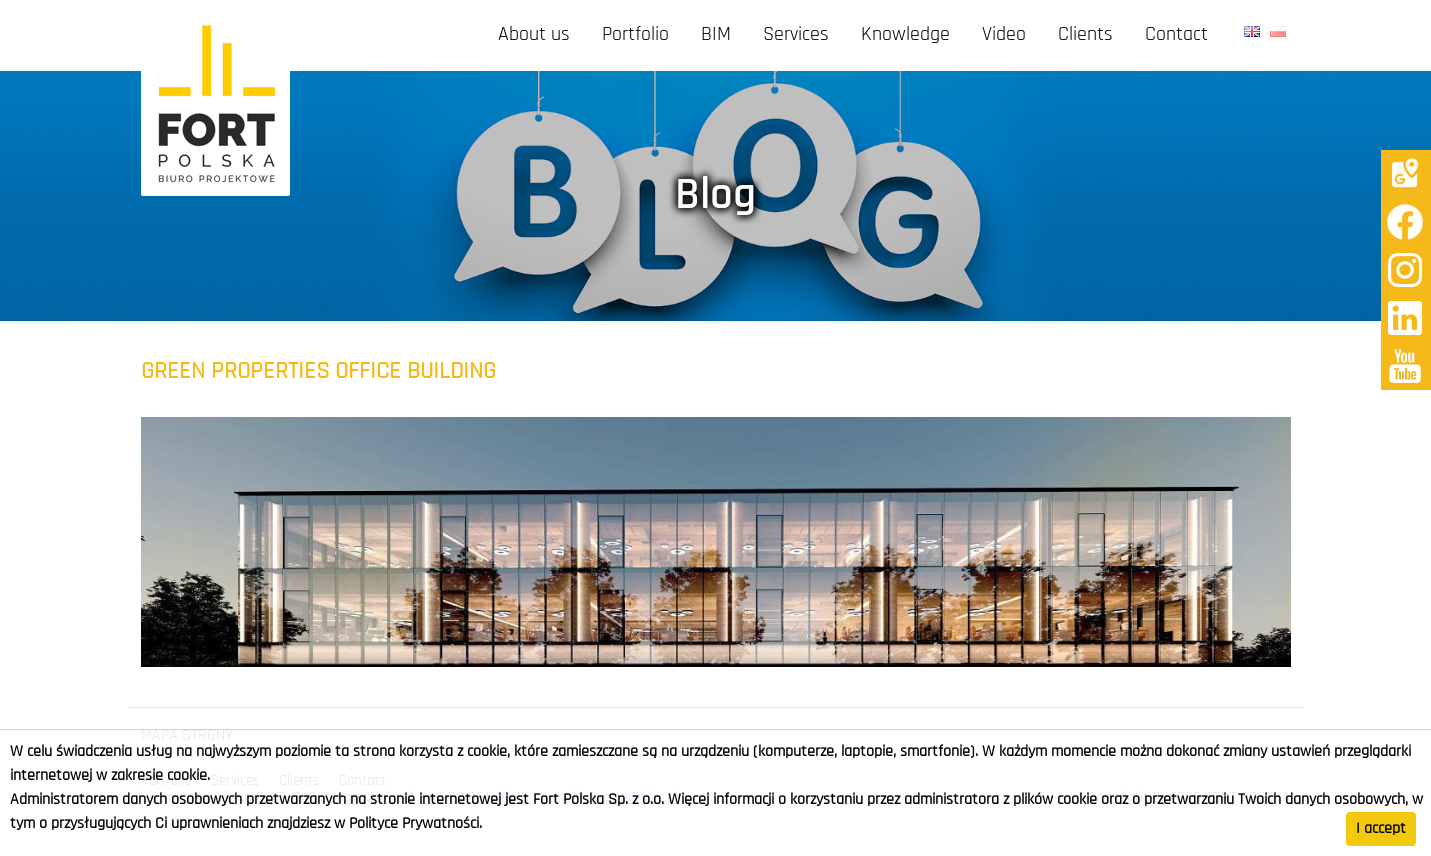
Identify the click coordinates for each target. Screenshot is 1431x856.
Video (1004, 35)
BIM (716, 35)
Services (796, 35)
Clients (1085, 35)
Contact (1176, 35)
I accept (1381, 829)
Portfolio (635, 35)
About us (534, 35)
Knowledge (905, 35)
